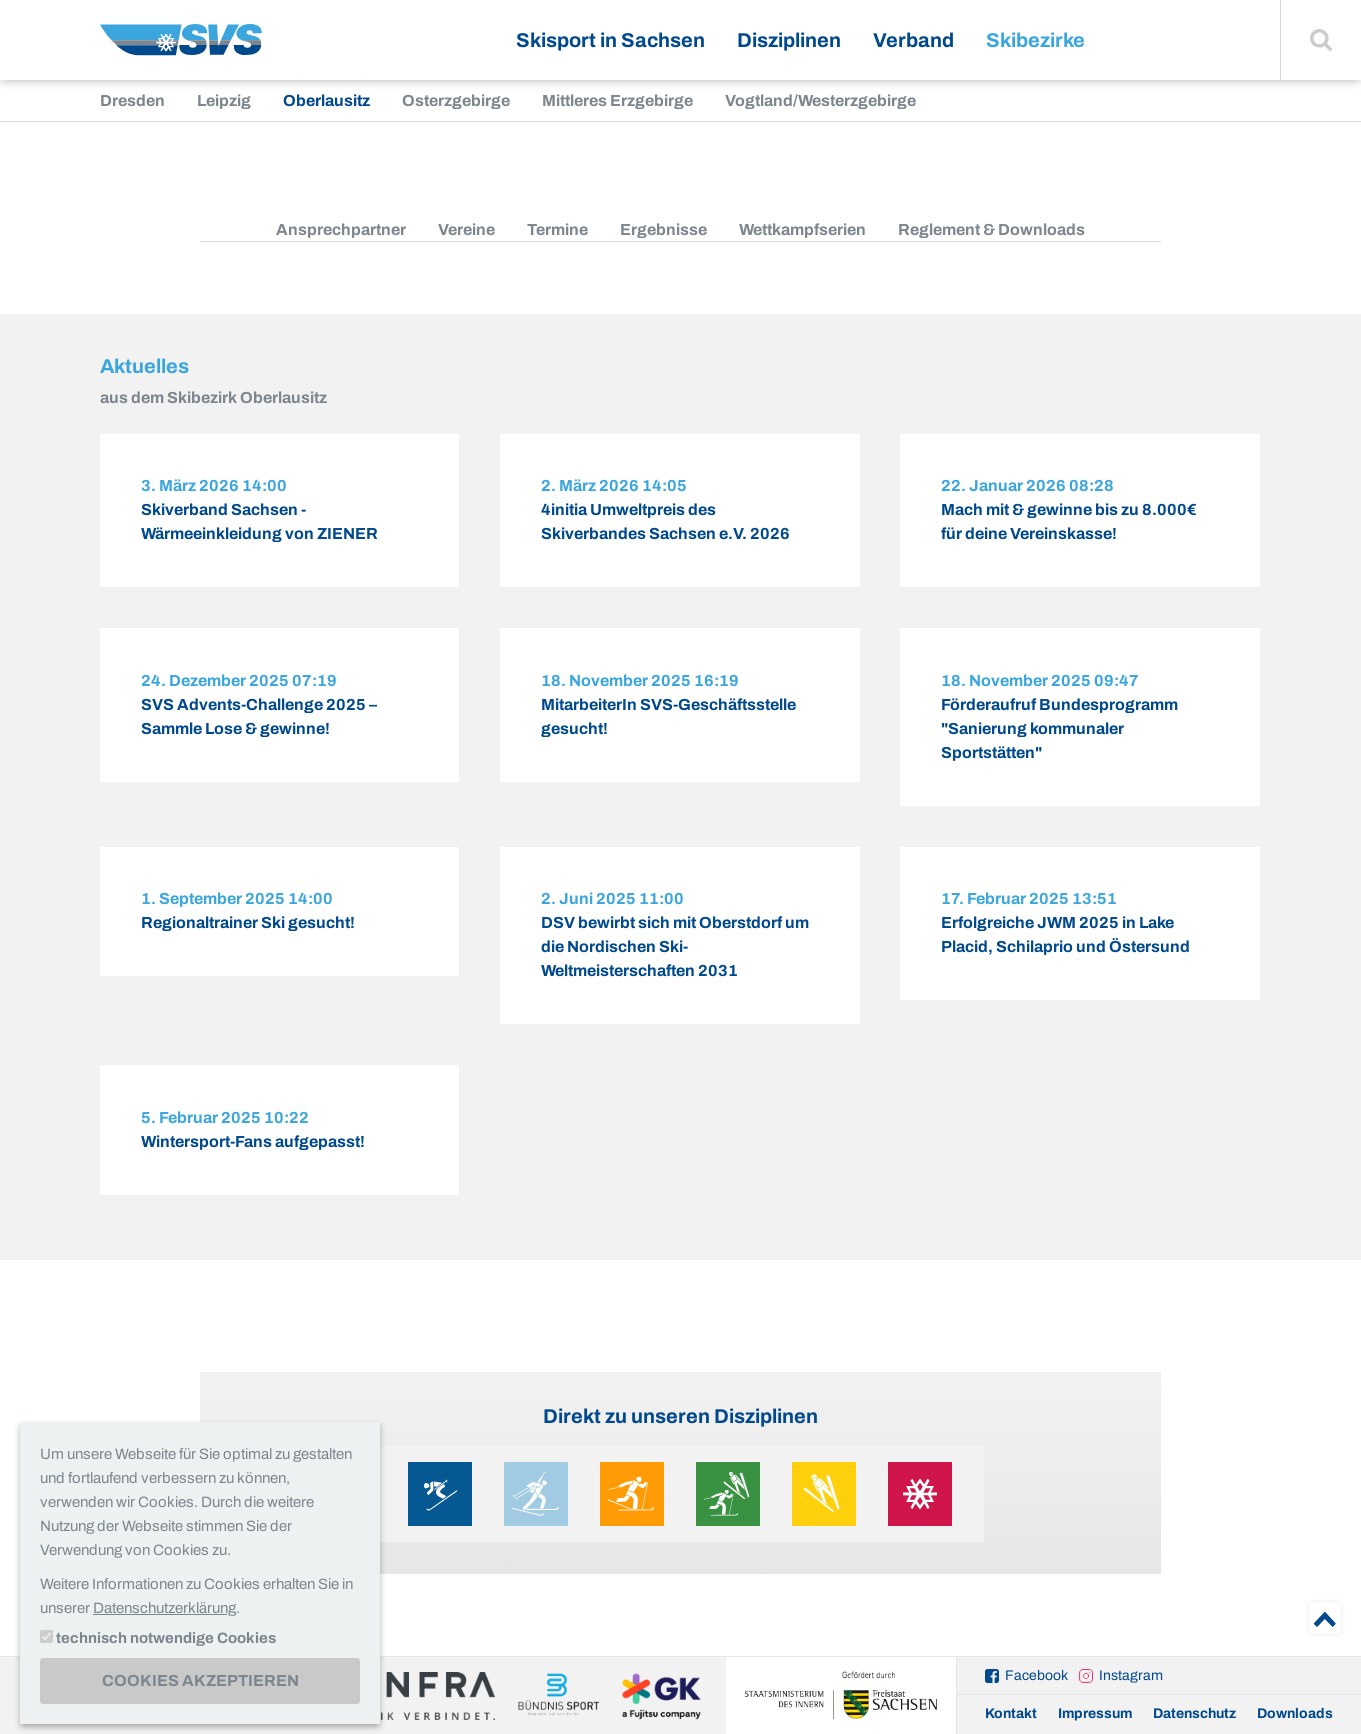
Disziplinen (789, 40)
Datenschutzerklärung (164, 1608)
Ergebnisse (663, 229)
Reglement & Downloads (991, 229)
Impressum (1095, 1713)
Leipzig (224, 100)
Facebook (1036, 1675)
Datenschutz (1194, 1713)
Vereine (466, 229)
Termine (557, 229)
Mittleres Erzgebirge (617, 100)
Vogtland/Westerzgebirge (820, 100)
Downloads (1295, 1713)
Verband (913, 40)
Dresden (132, 100)
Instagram (1131, 1675)
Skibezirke (1035, 40)
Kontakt (1011, 1713)
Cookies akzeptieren (200, 1680)
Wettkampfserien (802, 229)
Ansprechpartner (341, 229)
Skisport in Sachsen (610, 40)
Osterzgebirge (456, 100)
